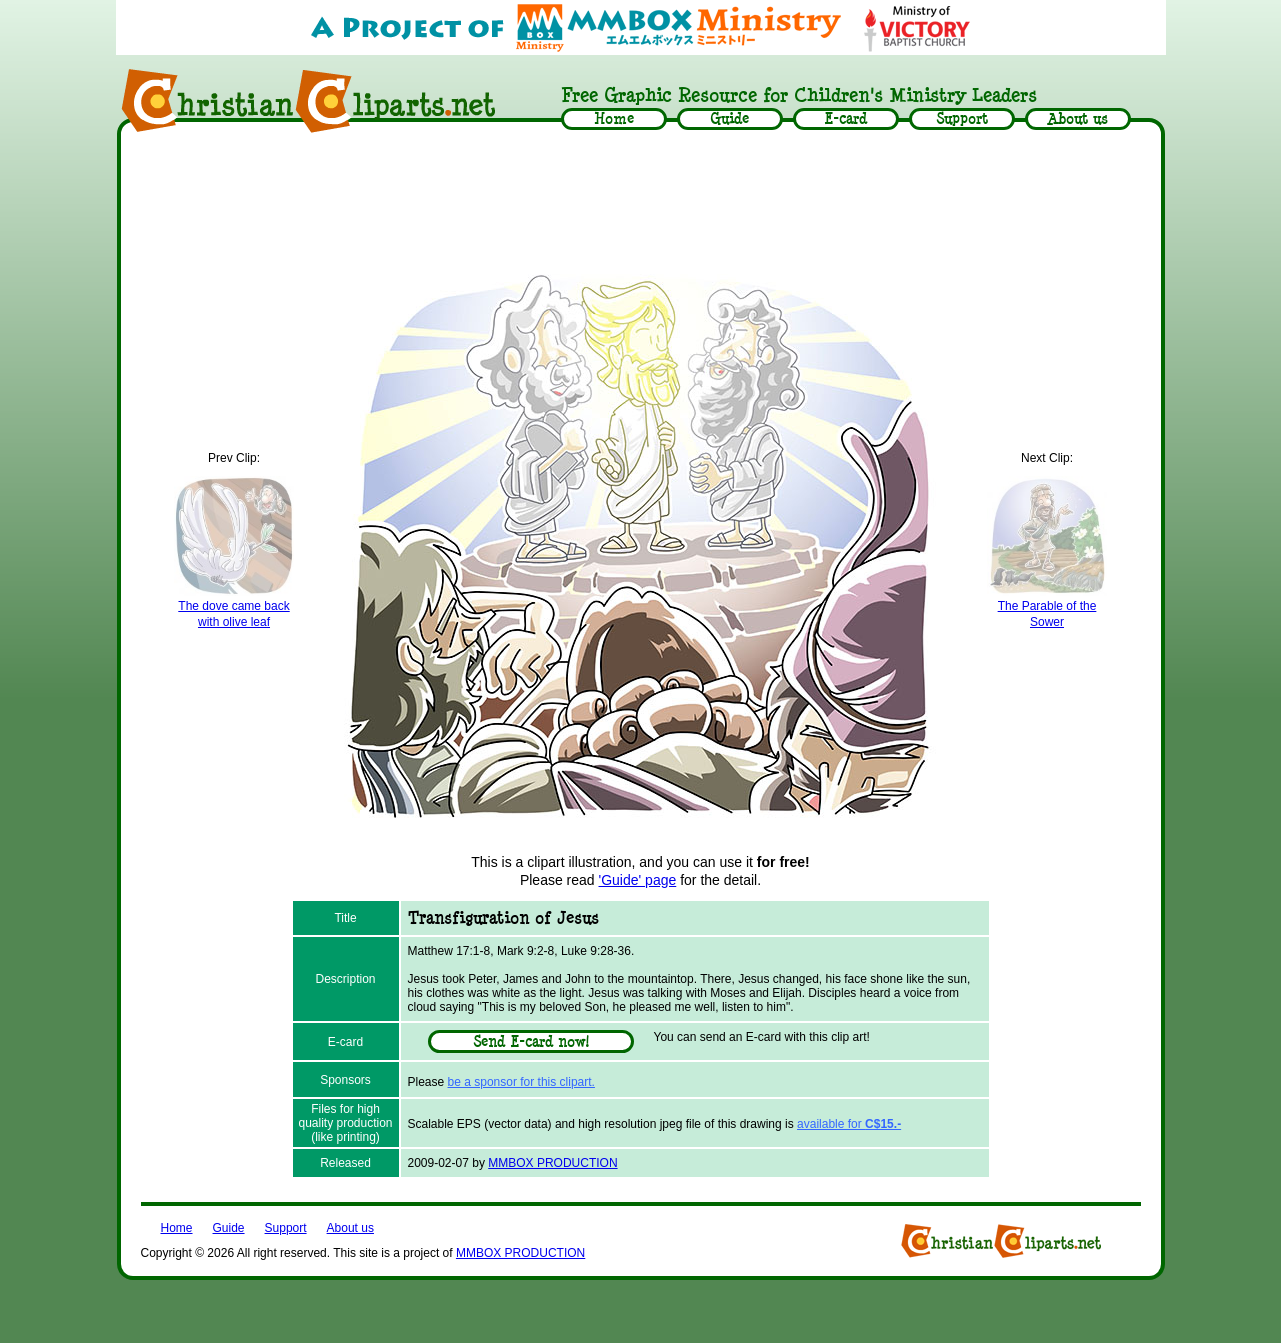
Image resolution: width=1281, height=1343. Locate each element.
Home (177, 1228)
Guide (229, 1228)
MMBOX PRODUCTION (552, 1163)
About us (350, 1228)
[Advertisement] (641, 197)
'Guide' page (638, 880)
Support (286, 1228)
